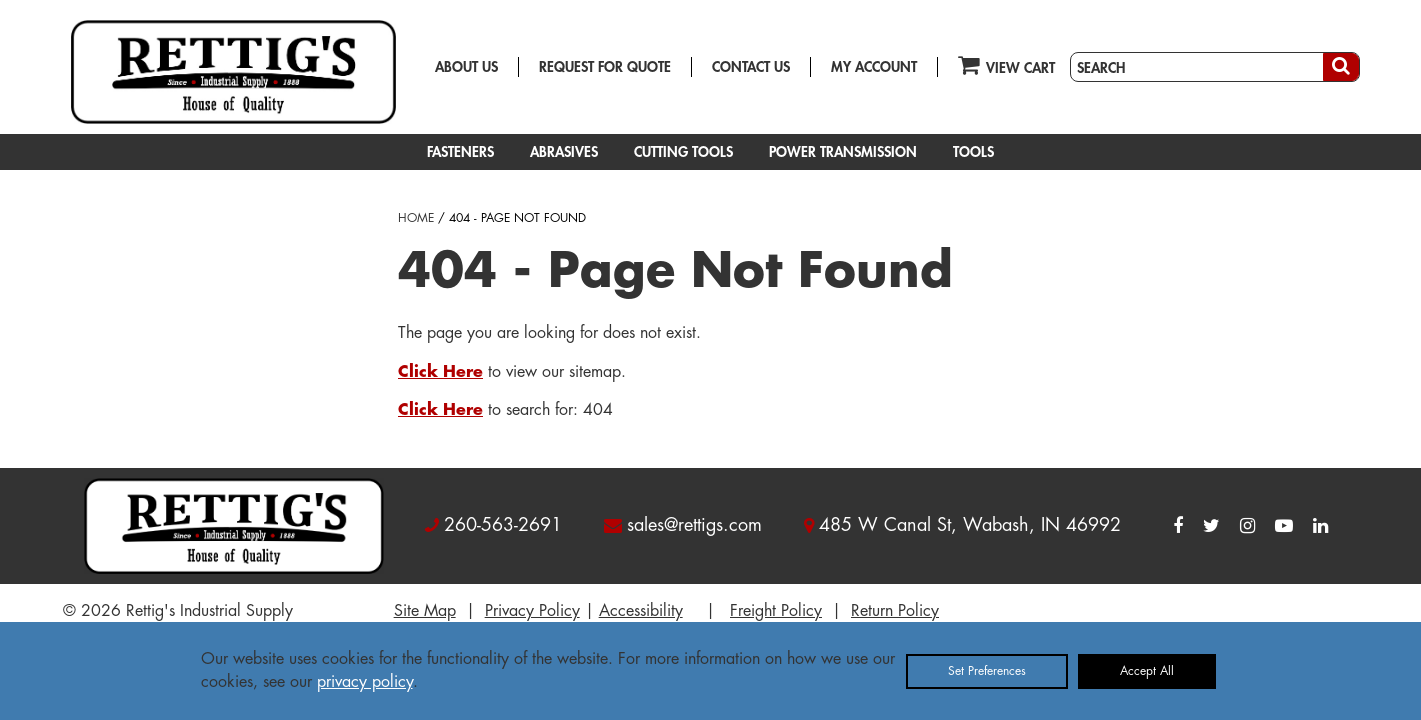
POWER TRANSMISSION (843, 152)
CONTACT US (751, 67)
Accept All (1147, 671)
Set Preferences (987, 671)
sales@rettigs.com (694, 525)
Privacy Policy (532, 611)
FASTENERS (460, 152)
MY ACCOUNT (874, 67)
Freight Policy (776, 611)
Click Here (440, 372)
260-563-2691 (503, 525)
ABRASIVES (564, 152)
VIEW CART (1006, 64)
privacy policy (365, 682)
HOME (416, 218)
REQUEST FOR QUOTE (605, 67)
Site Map (425, 611)
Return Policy (895, 611)
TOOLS (973, 152)
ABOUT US (466, 67)
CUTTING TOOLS (683, 152)
